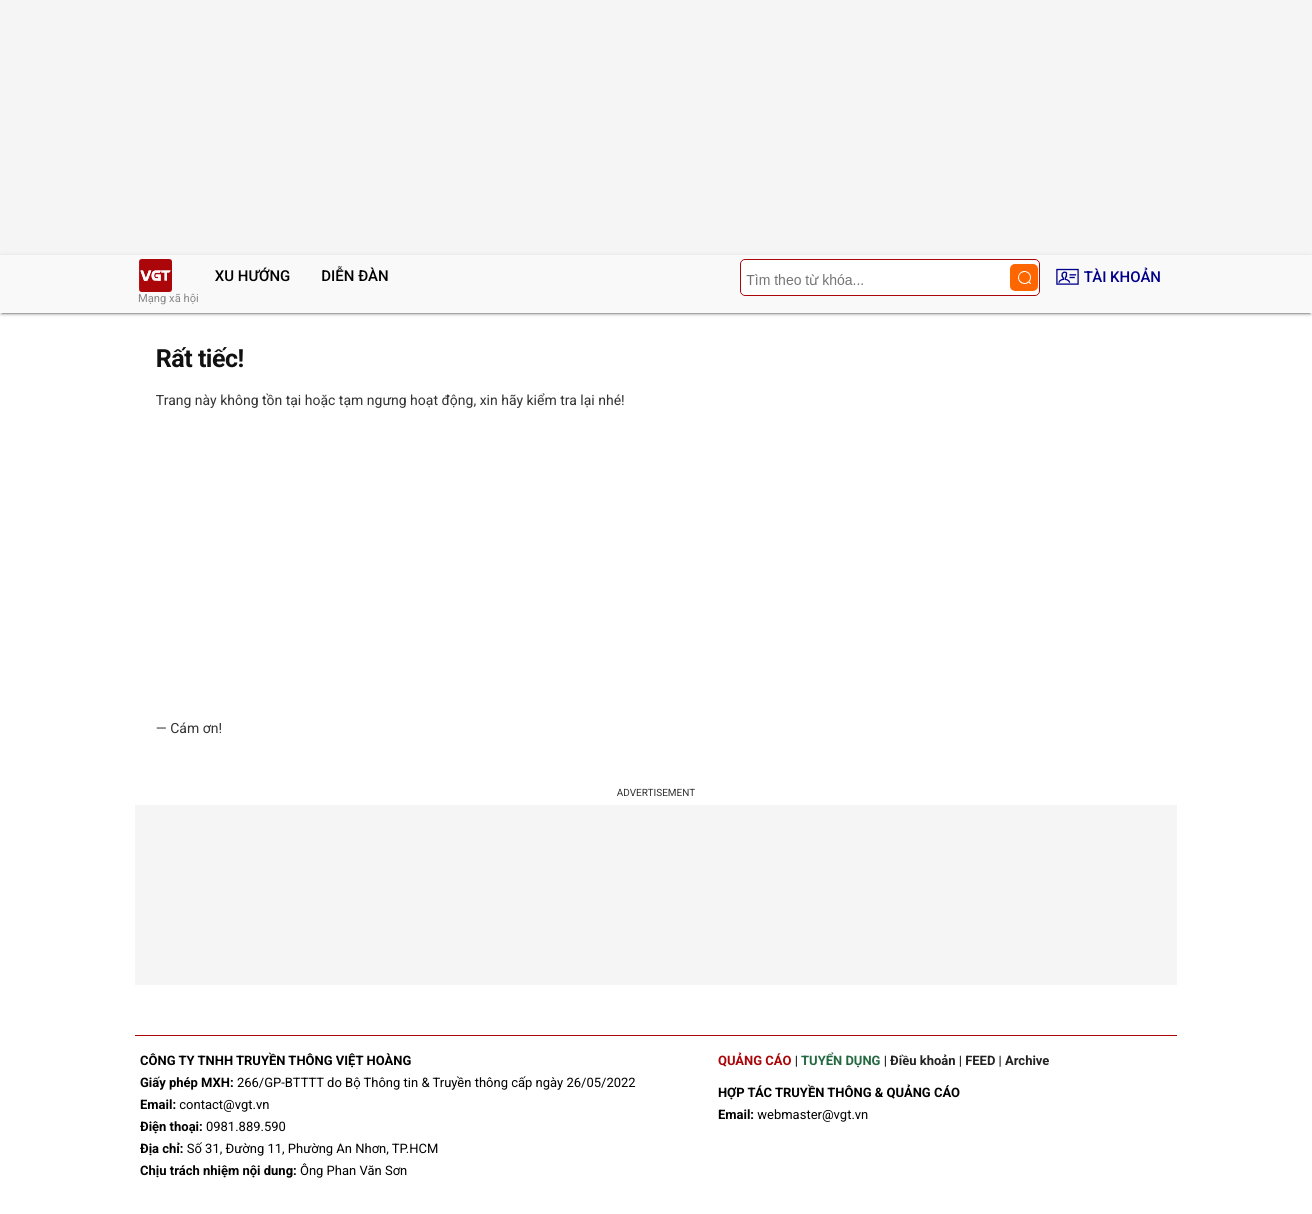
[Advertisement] (656, 565)
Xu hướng (253, 276)
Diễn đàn (354, 276)
